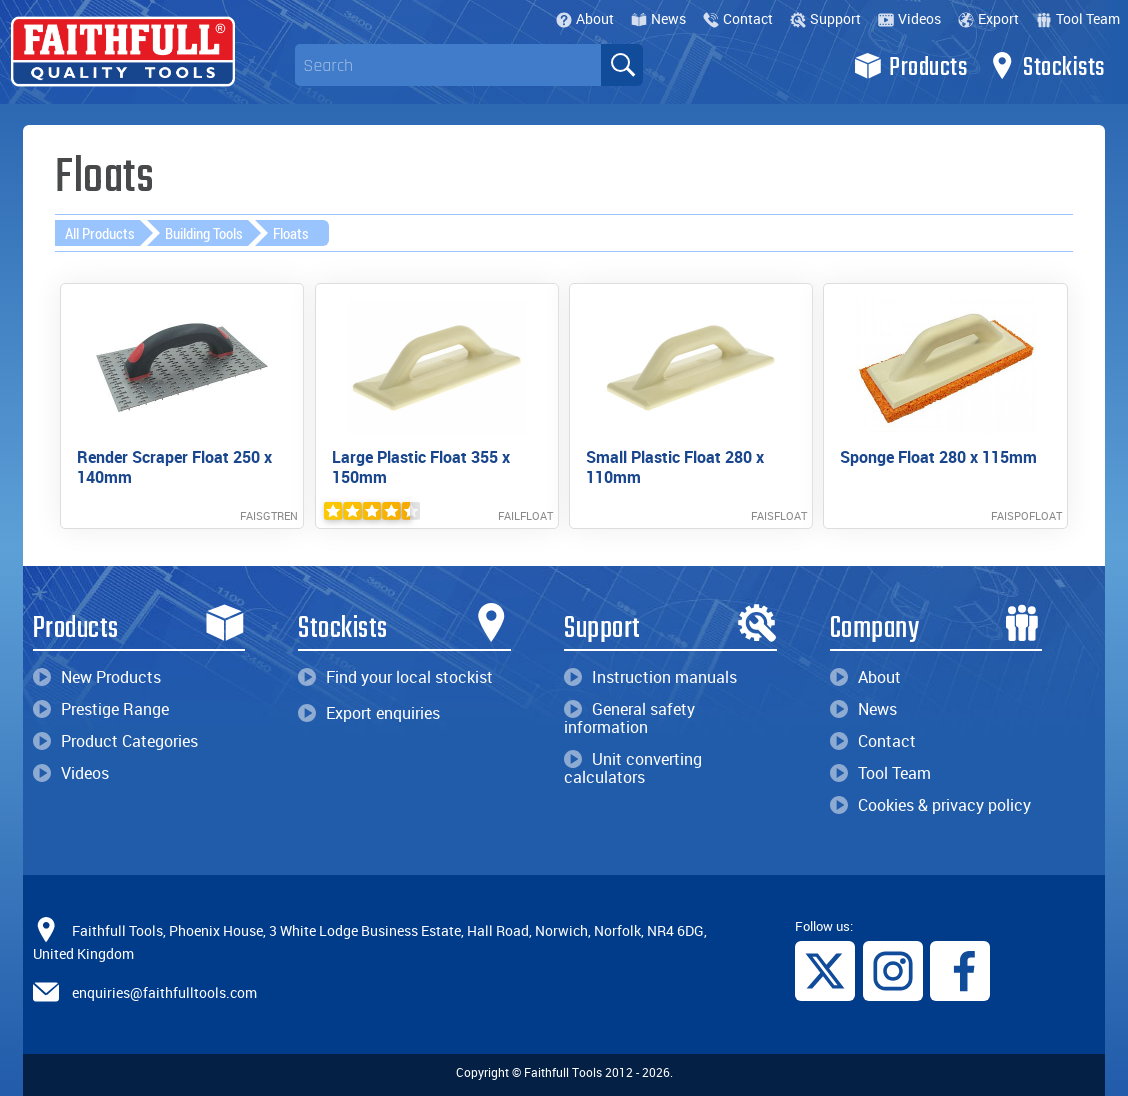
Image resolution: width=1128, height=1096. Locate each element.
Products (910, 66)
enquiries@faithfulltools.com (164, 992)
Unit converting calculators (633, 768)
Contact (738, 18)
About (585, 18)
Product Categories (115, 741)
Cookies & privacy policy (930, 805)
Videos (909, 18)
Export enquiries (369, 713)
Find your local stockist (395, 677)
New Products (97, 677)
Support (825, 18)
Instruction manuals (650, 677)
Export (988, 18)
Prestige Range (101, 709)
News (658, 18)
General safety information (629, 718)
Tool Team (1078, 18)
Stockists (1046, 66)
